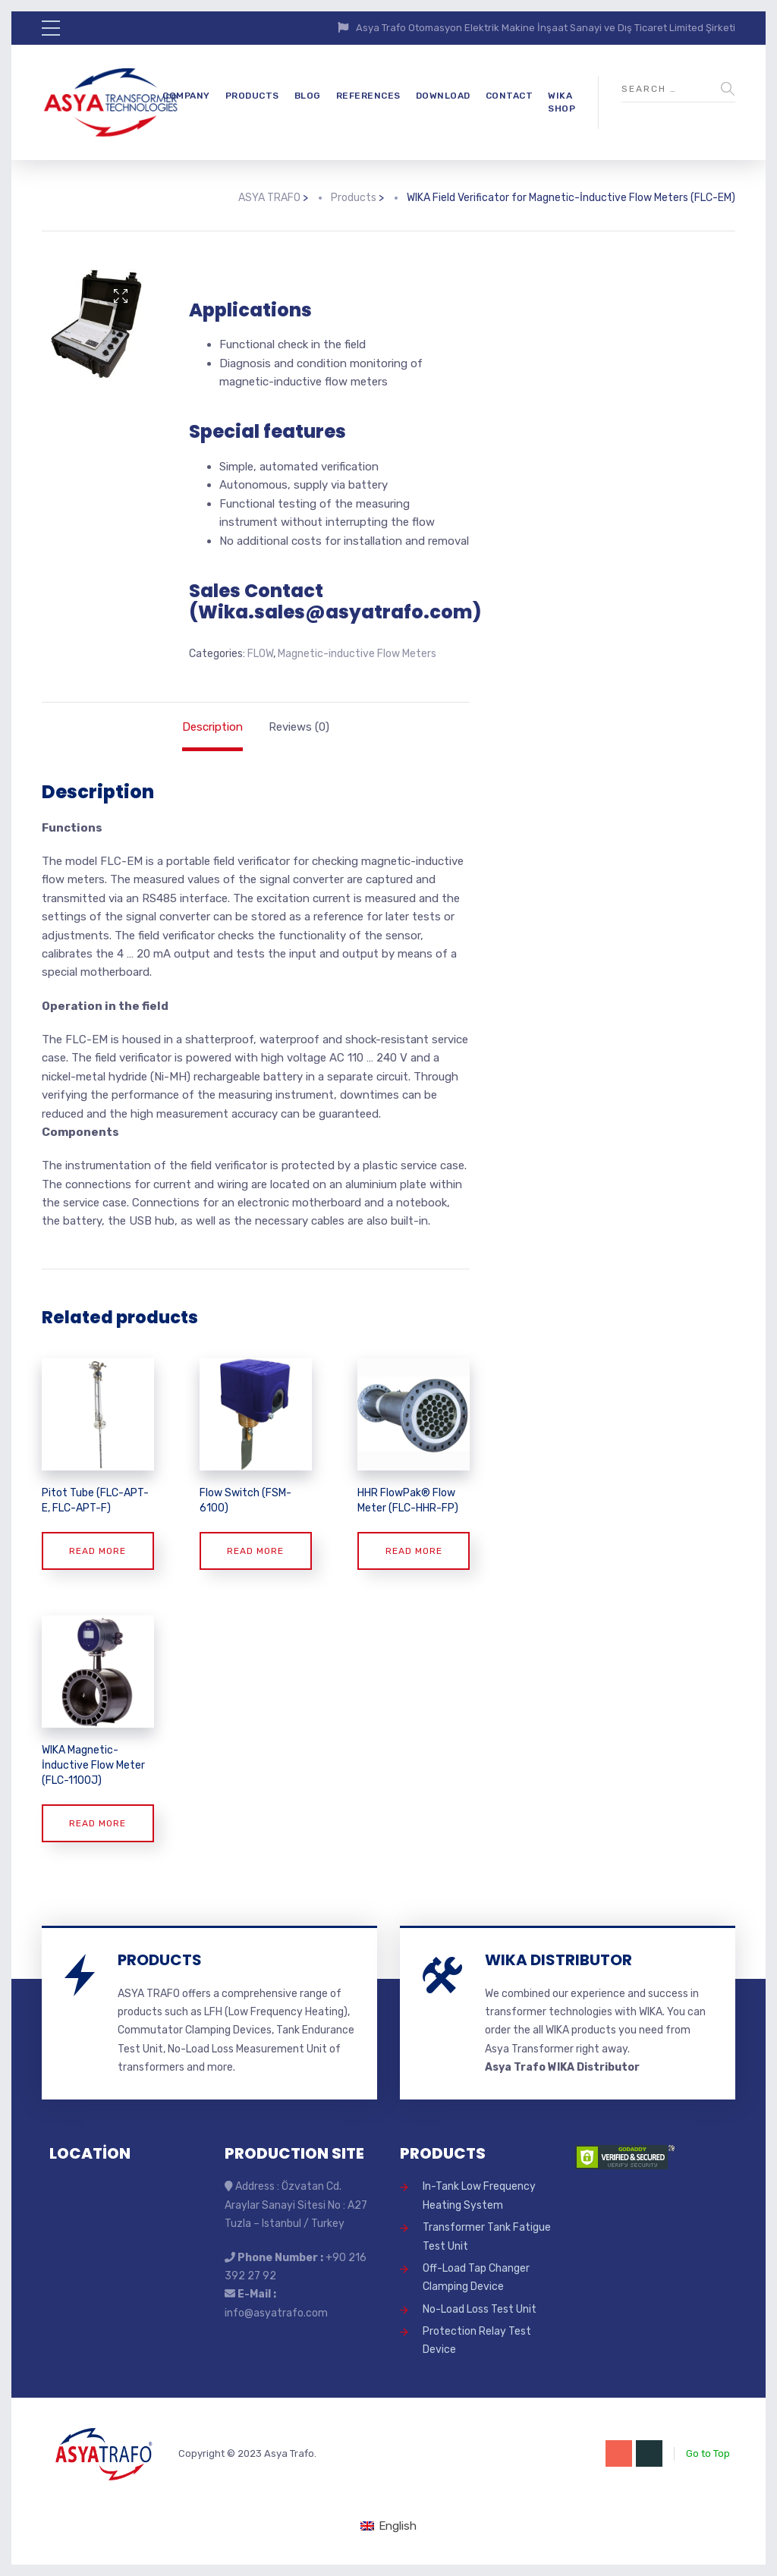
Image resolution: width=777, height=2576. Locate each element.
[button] (120, 296)
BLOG (307, 95)
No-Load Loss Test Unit (479, 2309)
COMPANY (186, 95)
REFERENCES (368, 95)
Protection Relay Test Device (477, 2340)
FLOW (260, 653)
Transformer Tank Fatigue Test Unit (487, 2236)
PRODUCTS (252, 95)
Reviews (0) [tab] (299, 727)
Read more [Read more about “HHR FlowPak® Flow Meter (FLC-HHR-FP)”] (413, 1551)
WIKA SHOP (561, 102)
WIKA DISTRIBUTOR (558, 1960)
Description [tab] (212, 727)
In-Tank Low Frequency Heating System (479, 2195)
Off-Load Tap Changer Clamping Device (476, 2277)
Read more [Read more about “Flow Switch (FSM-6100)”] (255, 1551)
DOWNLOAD (443, 95)
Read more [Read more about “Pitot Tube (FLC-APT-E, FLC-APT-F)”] (97, 1551)
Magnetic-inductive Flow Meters (357, 653)
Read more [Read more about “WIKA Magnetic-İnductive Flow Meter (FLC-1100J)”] (97, 1823)
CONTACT (509, 95)
